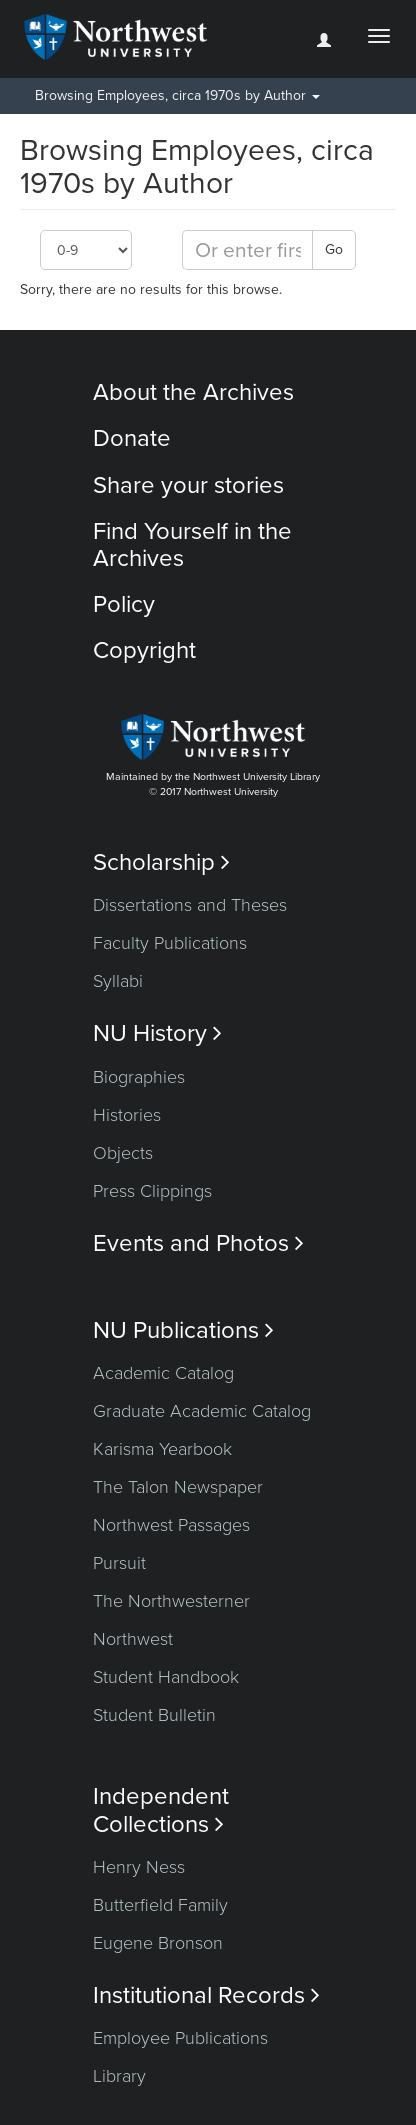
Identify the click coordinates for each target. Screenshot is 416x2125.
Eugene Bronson (158, 1943)
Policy (124, 604)
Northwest (133, 1639)
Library (119, 2076)
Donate (132, 438)
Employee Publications (180, 2038)
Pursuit (119, 1563)
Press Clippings (152, 1191)
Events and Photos (198, 1243)
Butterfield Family (160, 1905)
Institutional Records (206, 1995)
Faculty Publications (170, 943)
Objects (123, 1153)
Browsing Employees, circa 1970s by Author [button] (177, 95)
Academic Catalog (163, 1373)
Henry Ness (139, 1867)
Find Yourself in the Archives (192, 544)
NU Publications (183, 1330)
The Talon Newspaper (178, 1487)
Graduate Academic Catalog (202, 1411)
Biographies (139, 1077)
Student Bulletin (154, 1715)
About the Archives (193, 392)
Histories (127, 1115)
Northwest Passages (171, 1525)
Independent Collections (161, 1810)
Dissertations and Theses (190, 905)
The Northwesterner (171, 1601)
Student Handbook (166, 1677)
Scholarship (161, 862)
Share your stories (188, 485)
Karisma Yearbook (162, 1449)
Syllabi (118, 981)
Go (334, 249)
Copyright (144, 650)
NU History (157, 1033)
